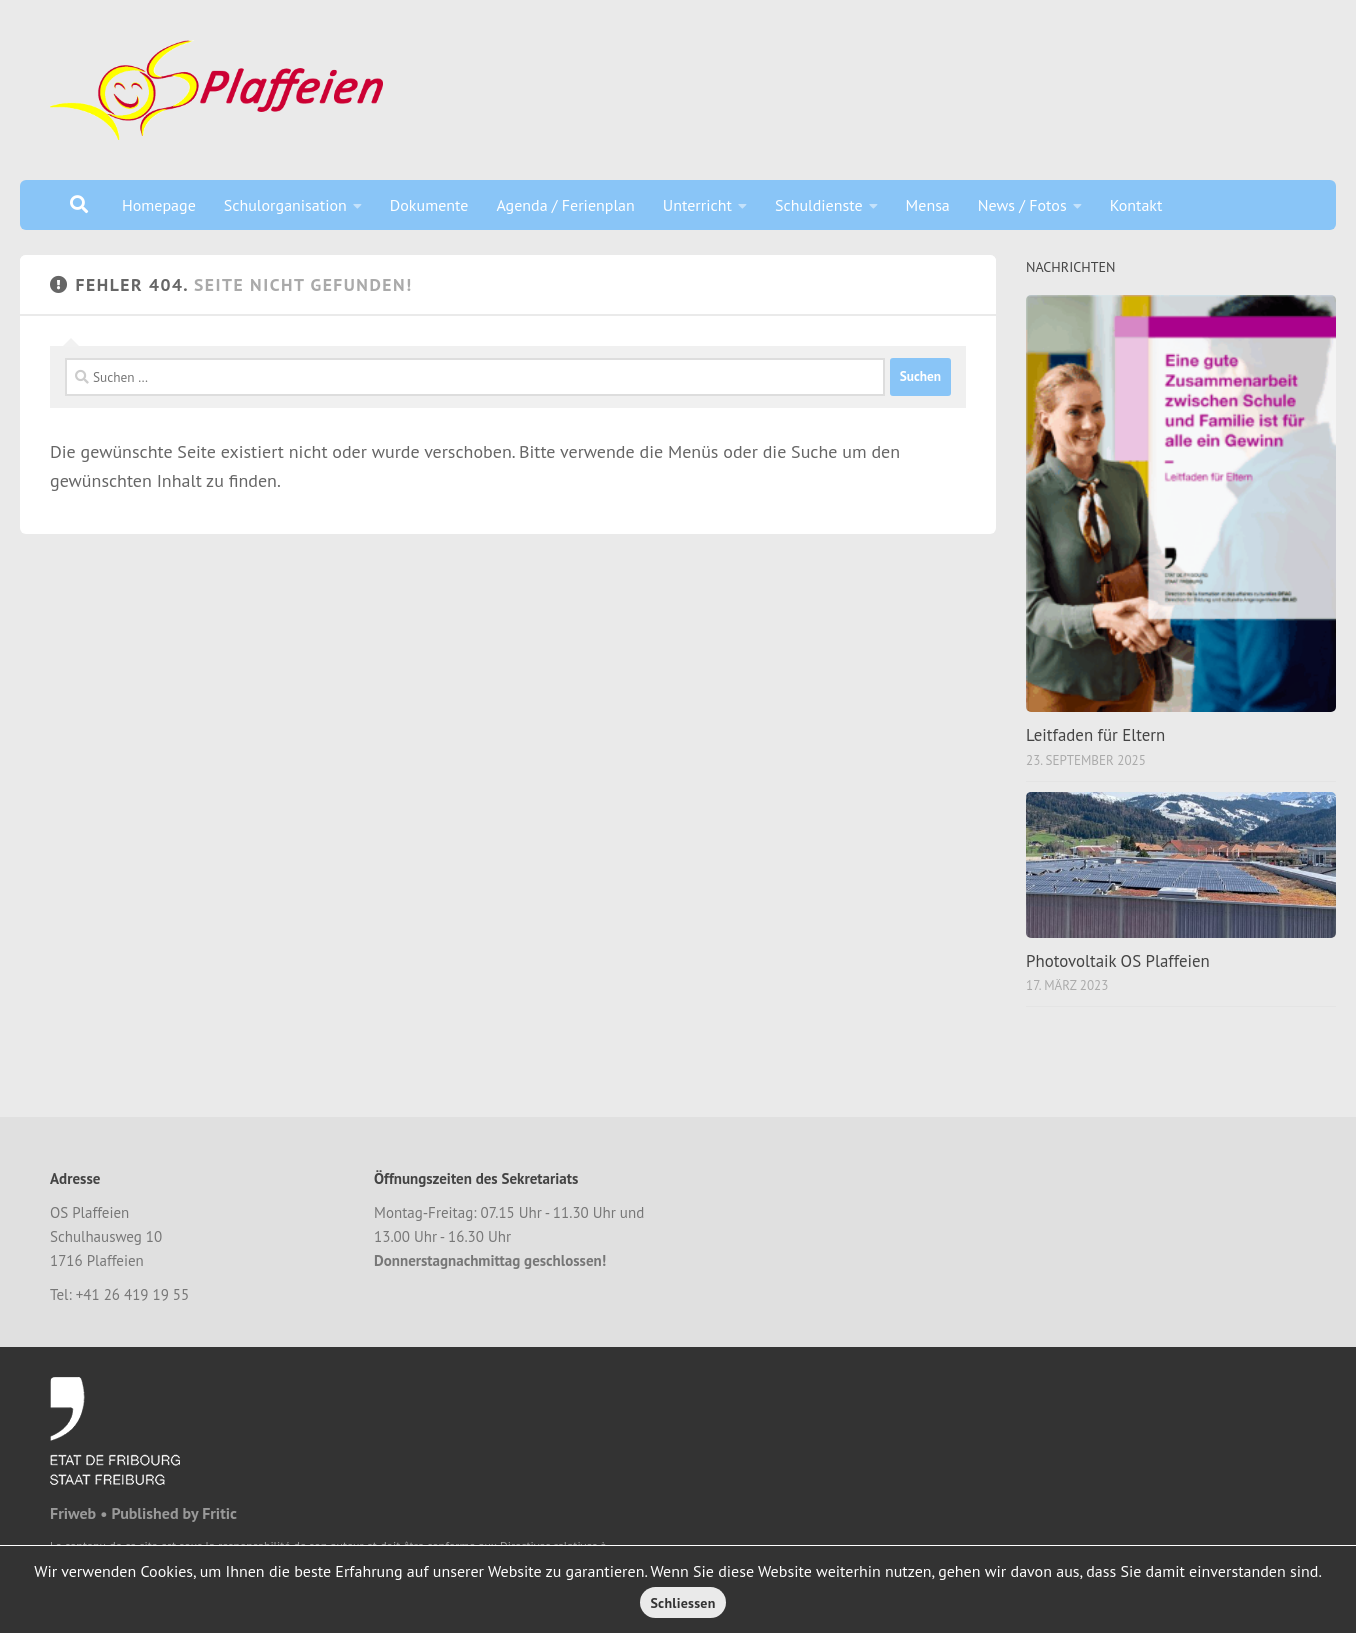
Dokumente (429, 205)
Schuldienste (819, 205)
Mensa (928, 205)
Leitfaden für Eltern (1095, 735)
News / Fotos (1022, 205)
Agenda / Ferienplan (565, 205)
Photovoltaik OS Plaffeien (1118, 961)
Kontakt (1136, 205)
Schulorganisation (285, 205)
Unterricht (697, 205)
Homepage (159, 205)
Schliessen (682, 1603)
